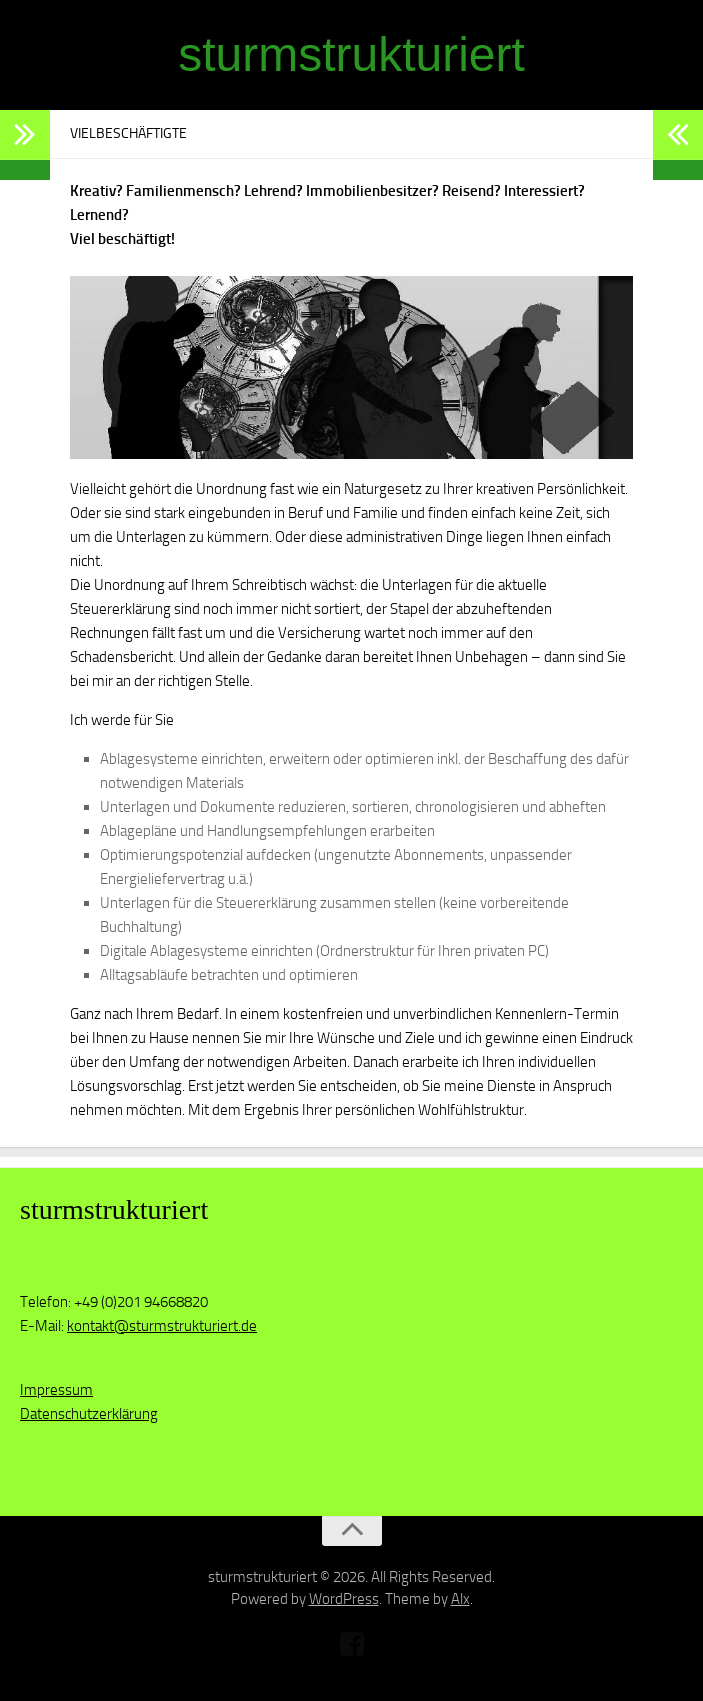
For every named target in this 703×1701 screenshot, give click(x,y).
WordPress (344, 1599)
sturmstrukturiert (351, 55)
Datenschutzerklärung (89, 1414)
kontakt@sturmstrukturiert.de (162, 1326)
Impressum (56, 1390)
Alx (460, 1599)
